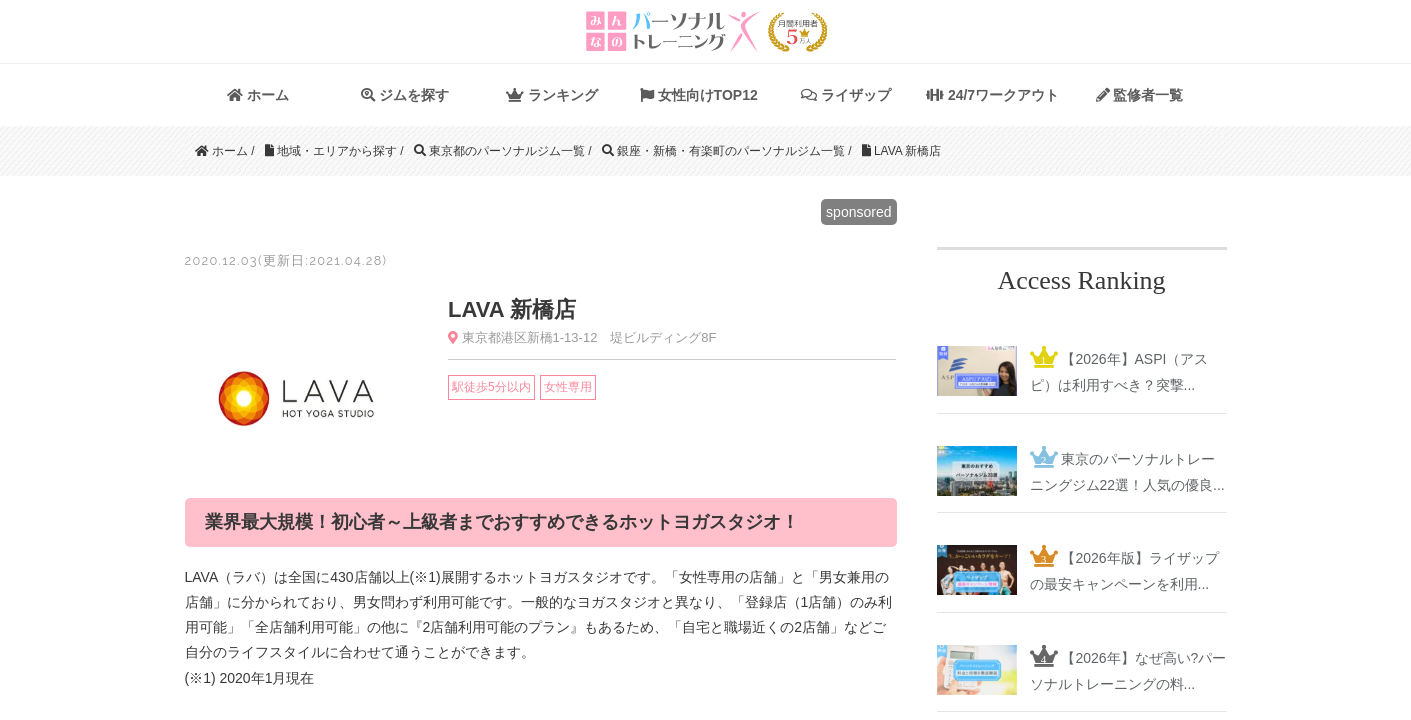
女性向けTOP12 (699, 95)
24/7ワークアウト (992, 95)
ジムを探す (405, 95)
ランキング (552, 95)
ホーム (258, 95)
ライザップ (846, 95)
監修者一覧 (1140, 95)
